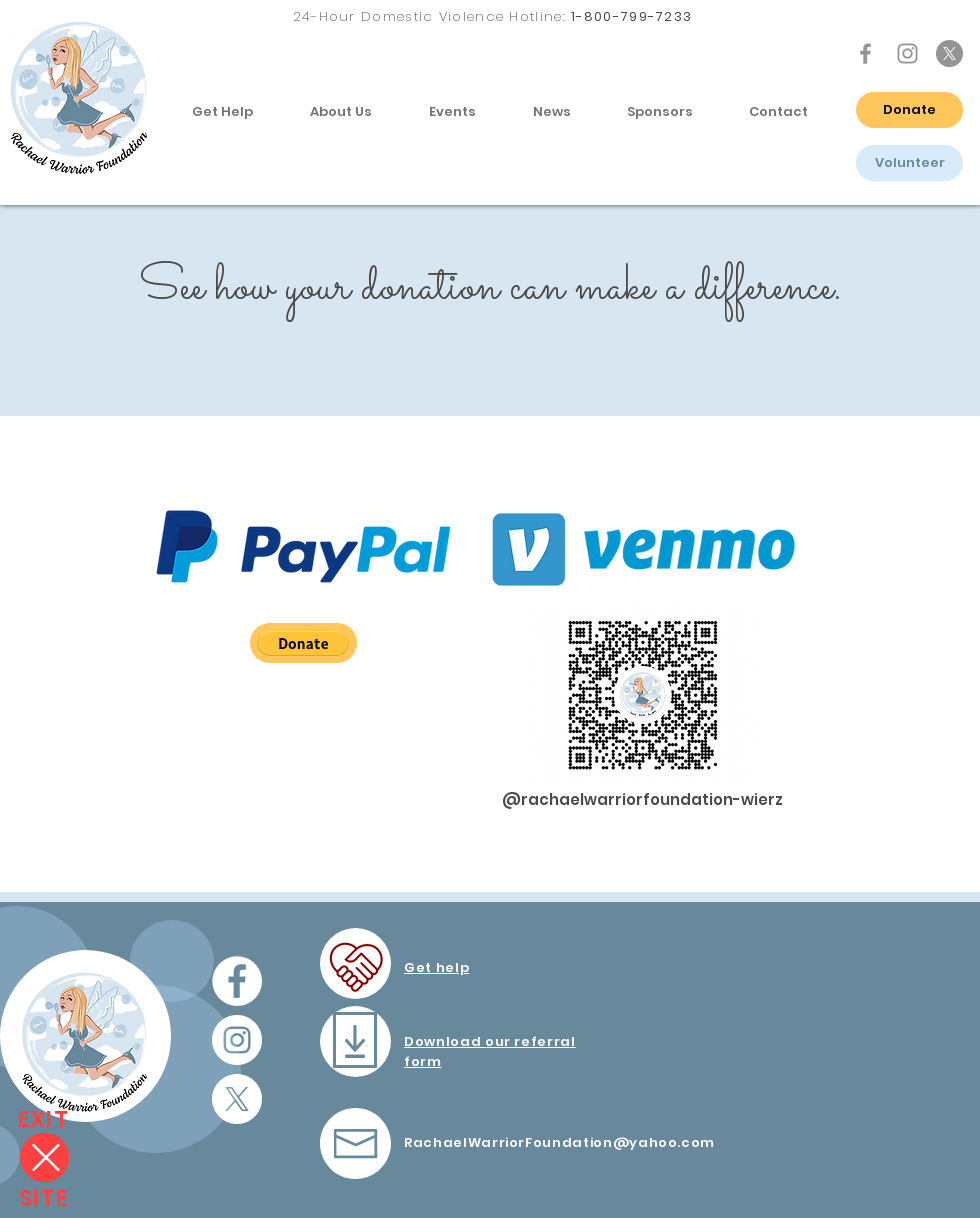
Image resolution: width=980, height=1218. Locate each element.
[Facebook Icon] (865, 53)
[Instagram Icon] (907, 53)
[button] (222, 112)
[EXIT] (43, 1119)
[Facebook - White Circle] (237, 981)
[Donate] (909, 110)
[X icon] (949, 53)
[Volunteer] (909, 163)
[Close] (44, 1157)
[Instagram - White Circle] (237, 1040)
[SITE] (43, 1198)
